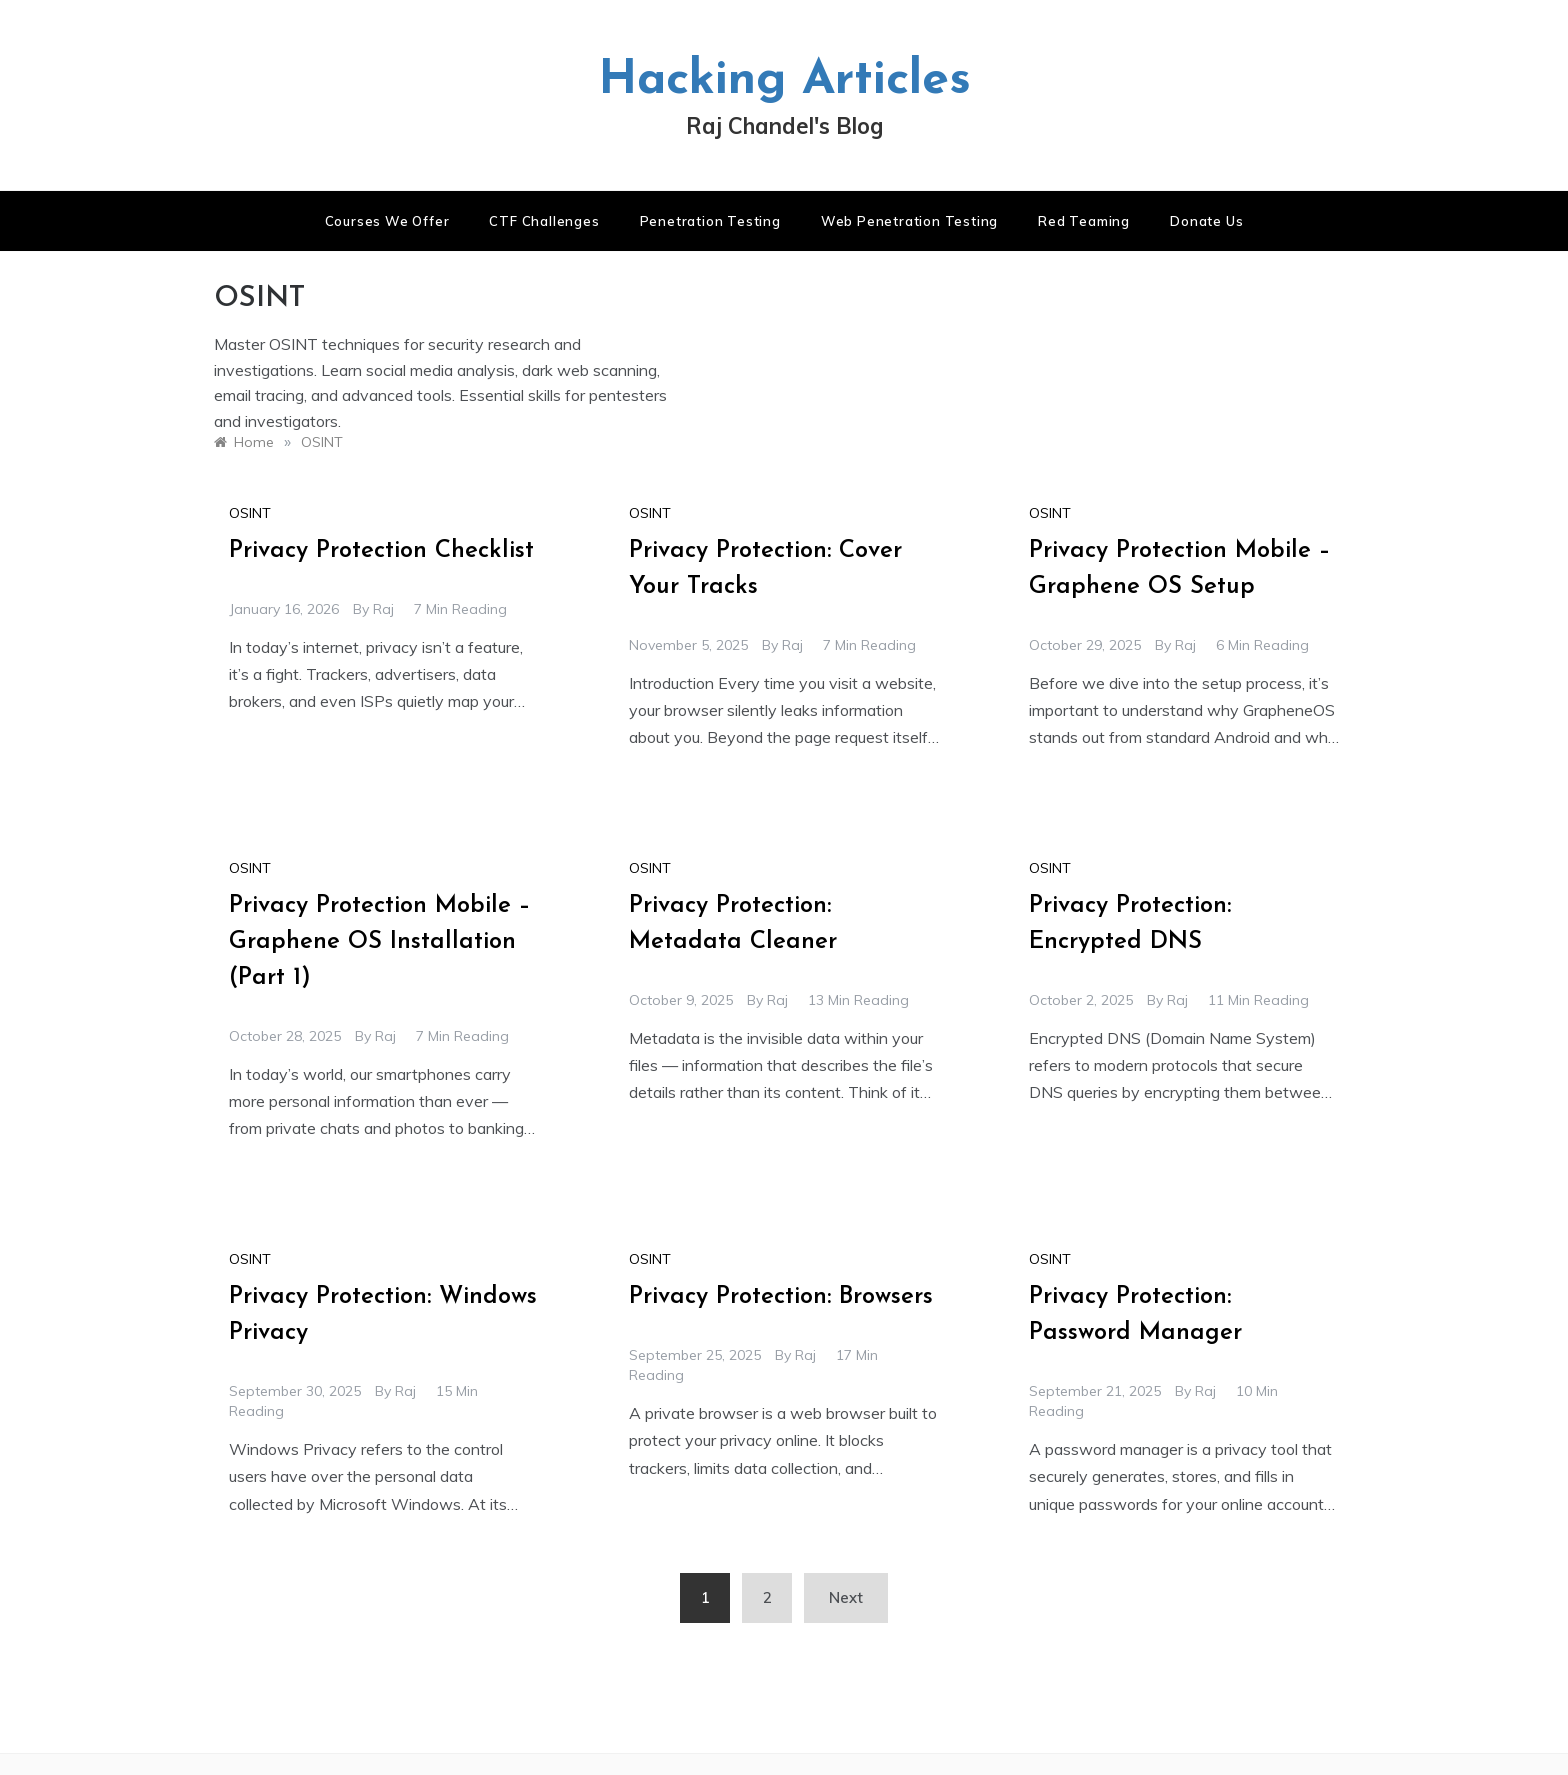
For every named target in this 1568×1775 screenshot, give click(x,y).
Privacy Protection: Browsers (781, 1297)
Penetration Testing (710, 221)
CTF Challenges (544, 221)
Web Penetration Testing (909, 221)
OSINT (250, 513)
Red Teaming (1084, 221)
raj (383, 609)
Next (846, 1597)
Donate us (1206, 221)
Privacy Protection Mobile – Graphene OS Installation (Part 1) (380, 942)
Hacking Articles (784, 81)
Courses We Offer (387, 221)
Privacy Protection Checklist (381, 551)
